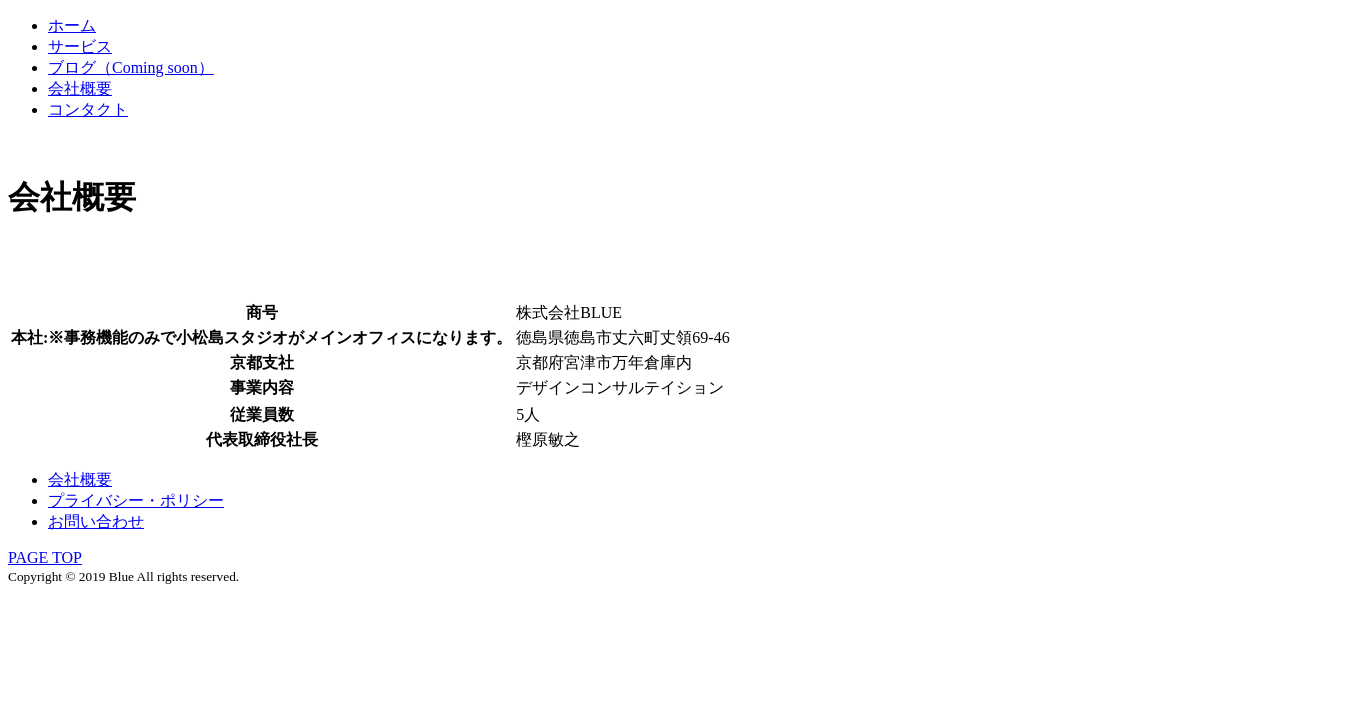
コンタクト (88, 109)
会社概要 (80, 88)
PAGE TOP (45, 557)
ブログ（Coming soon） (131, 67)
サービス (80, 46)
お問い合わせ (96, 521)
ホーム (72, 25)
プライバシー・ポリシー (136, 500)
